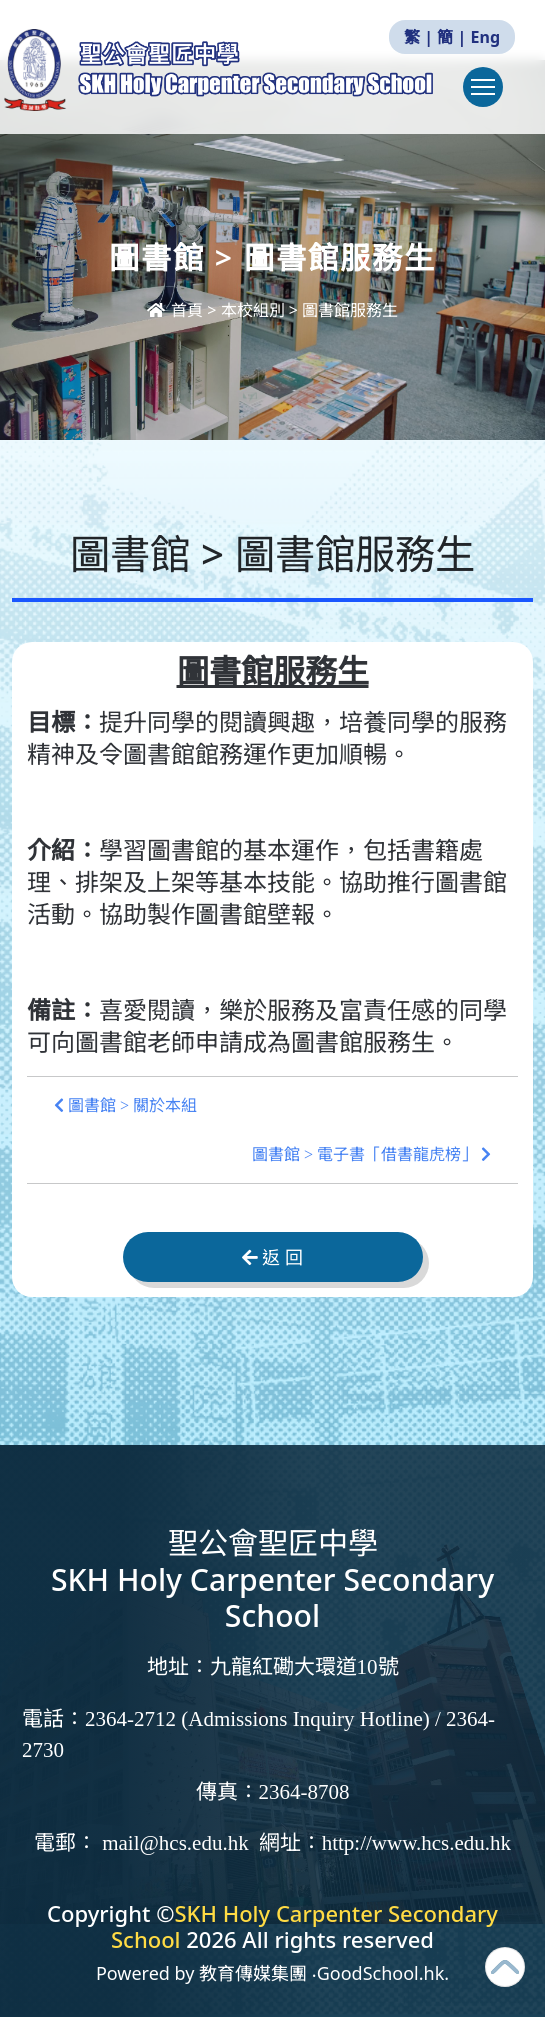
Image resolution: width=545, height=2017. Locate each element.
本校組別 (253, 310)
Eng (485, 37)
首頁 (177, 310)
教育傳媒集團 (253, 1973)
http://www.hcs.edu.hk (416, 1843)
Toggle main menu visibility (487, 96)
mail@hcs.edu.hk (175, 1843)
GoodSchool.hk (381, 1973)
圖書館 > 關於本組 (125, 1105)
